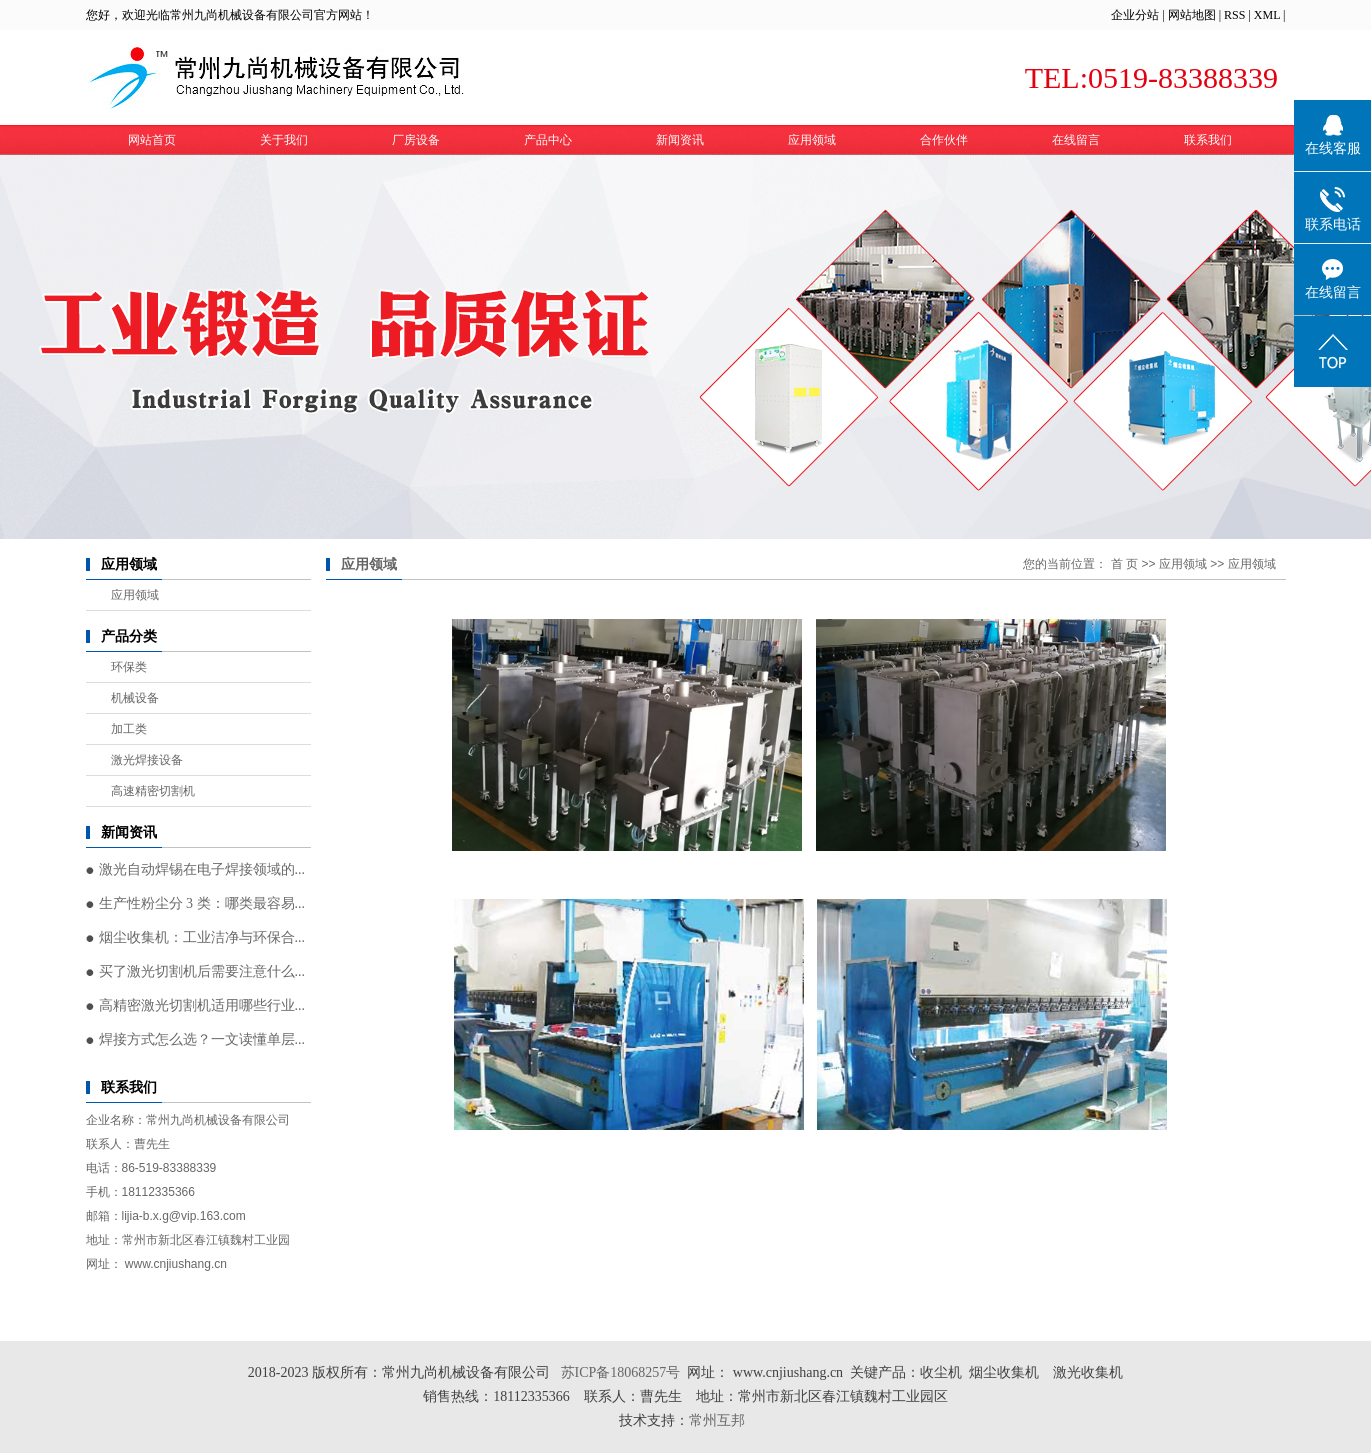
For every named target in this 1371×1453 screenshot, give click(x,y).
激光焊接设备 (147, 760)
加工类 (129, 729)
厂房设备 (416, 140)
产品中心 (548, 140)
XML (1267, 15)
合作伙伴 (944, 140)
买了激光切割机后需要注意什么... (202, 971)
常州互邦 (719, 1420)
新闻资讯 (680, 140)
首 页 (1124, 564)
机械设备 (135, 698)
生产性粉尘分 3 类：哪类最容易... (202, 903)
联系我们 (1208, 140)
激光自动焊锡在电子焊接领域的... (202, 869)
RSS (1234, 15)
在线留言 (1076, 140)
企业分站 (1135, 15)
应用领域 (812, 140)
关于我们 (284, 140)
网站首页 (152, 140)
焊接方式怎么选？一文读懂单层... (202, 1039)
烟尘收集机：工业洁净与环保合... (202, 937)
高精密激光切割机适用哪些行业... (202, 1005)
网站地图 (1192, 15)
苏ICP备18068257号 (621, 1372)
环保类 (129, 667)
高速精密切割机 (153, 791)
